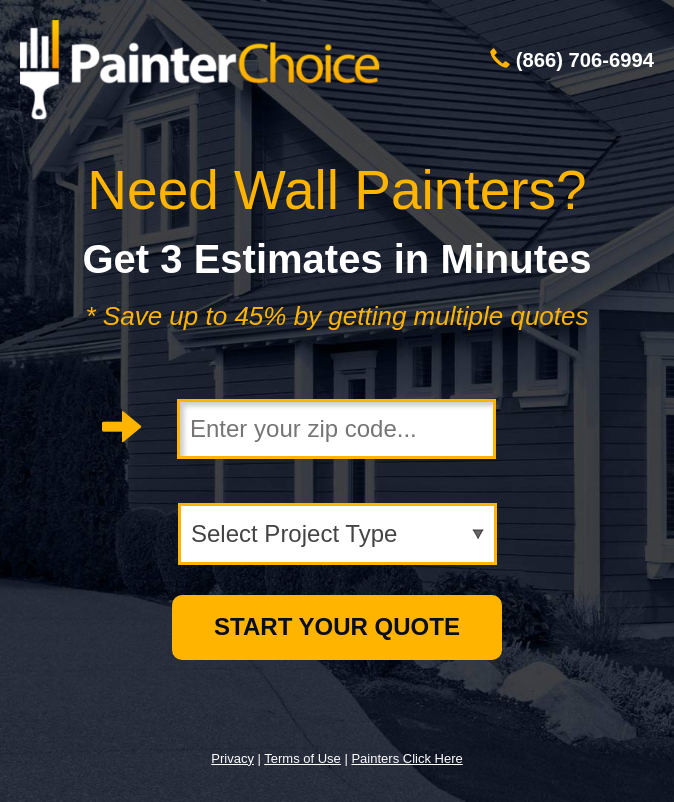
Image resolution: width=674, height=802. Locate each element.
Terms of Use (302, 758)
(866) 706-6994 (585, 60)
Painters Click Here (406, 758)
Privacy (232, 758)
